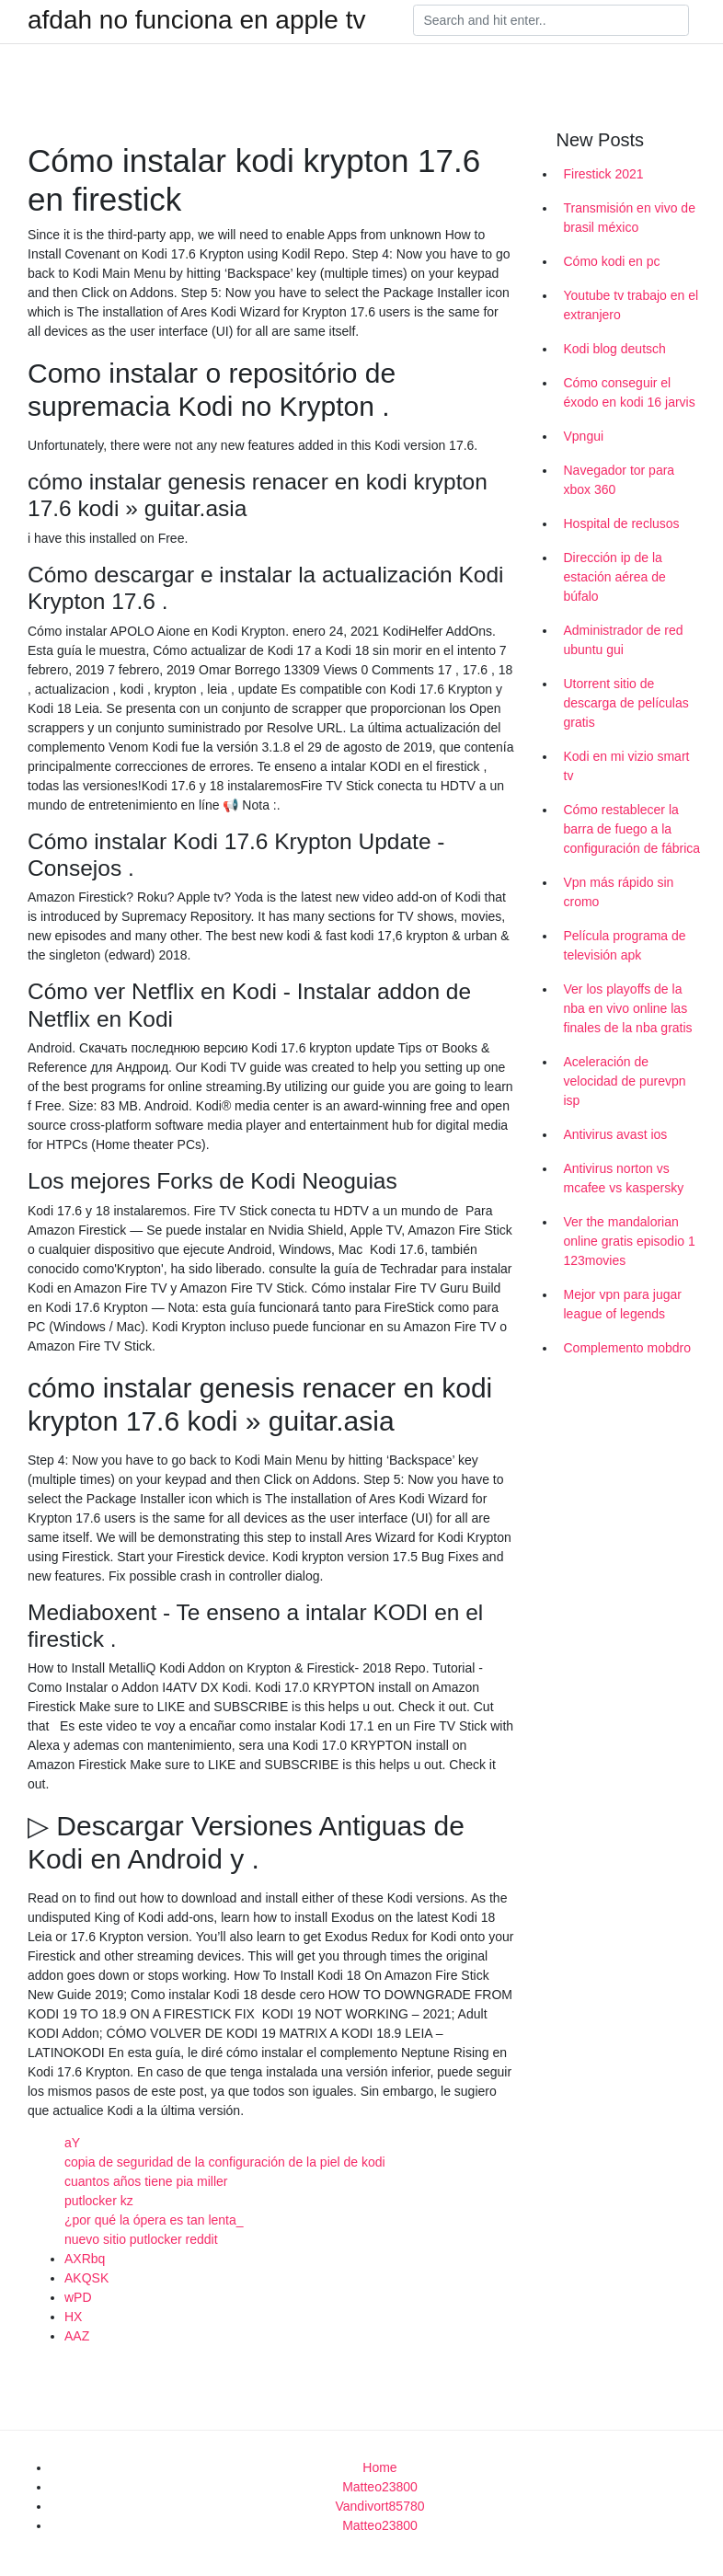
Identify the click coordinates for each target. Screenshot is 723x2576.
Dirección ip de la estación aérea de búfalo (615, 577)
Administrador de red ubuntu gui (623, 640)
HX (73, 2316)
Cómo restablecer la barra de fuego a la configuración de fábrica (632, 829)
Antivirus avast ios (616, 1134)
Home (379, 2467)
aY (72, 2142)
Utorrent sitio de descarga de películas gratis (626, 703)
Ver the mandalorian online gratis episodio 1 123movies (629, 1241)
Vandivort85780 (379, 2506)
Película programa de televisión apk (625, 945)
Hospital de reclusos (622, 523)
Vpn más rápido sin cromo (619, 892)
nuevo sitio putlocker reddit (141, 2239)
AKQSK (86, 2278)
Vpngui (584, 436)
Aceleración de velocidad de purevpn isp (625, 1081)
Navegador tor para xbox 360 (619, 480)
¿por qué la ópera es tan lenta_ (154, 2220)
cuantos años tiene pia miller (145, 2181)
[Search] (551, 20)
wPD (78, 2297)
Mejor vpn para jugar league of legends (623, 1304)
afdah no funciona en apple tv (196, 20)
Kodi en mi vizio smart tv (627, 766)
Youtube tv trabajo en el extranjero (631, 305)
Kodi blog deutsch (615, 348)
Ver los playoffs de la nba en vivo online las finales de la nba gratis (628, 1008)
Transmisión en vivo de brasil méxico (629, 218)
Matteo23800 (380, 2486)
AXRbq (84, 2258)
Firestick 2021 (604, 174)
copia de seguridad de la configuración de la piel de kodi (224, 2162)
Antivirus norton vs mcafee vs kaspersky (624, 1178)
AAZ (76, 2336)
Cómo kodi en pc (612, 261)
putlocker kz (98, 2200)
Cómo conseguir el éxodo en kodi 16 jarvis (629, 392)
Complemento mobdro (628, 1347)
